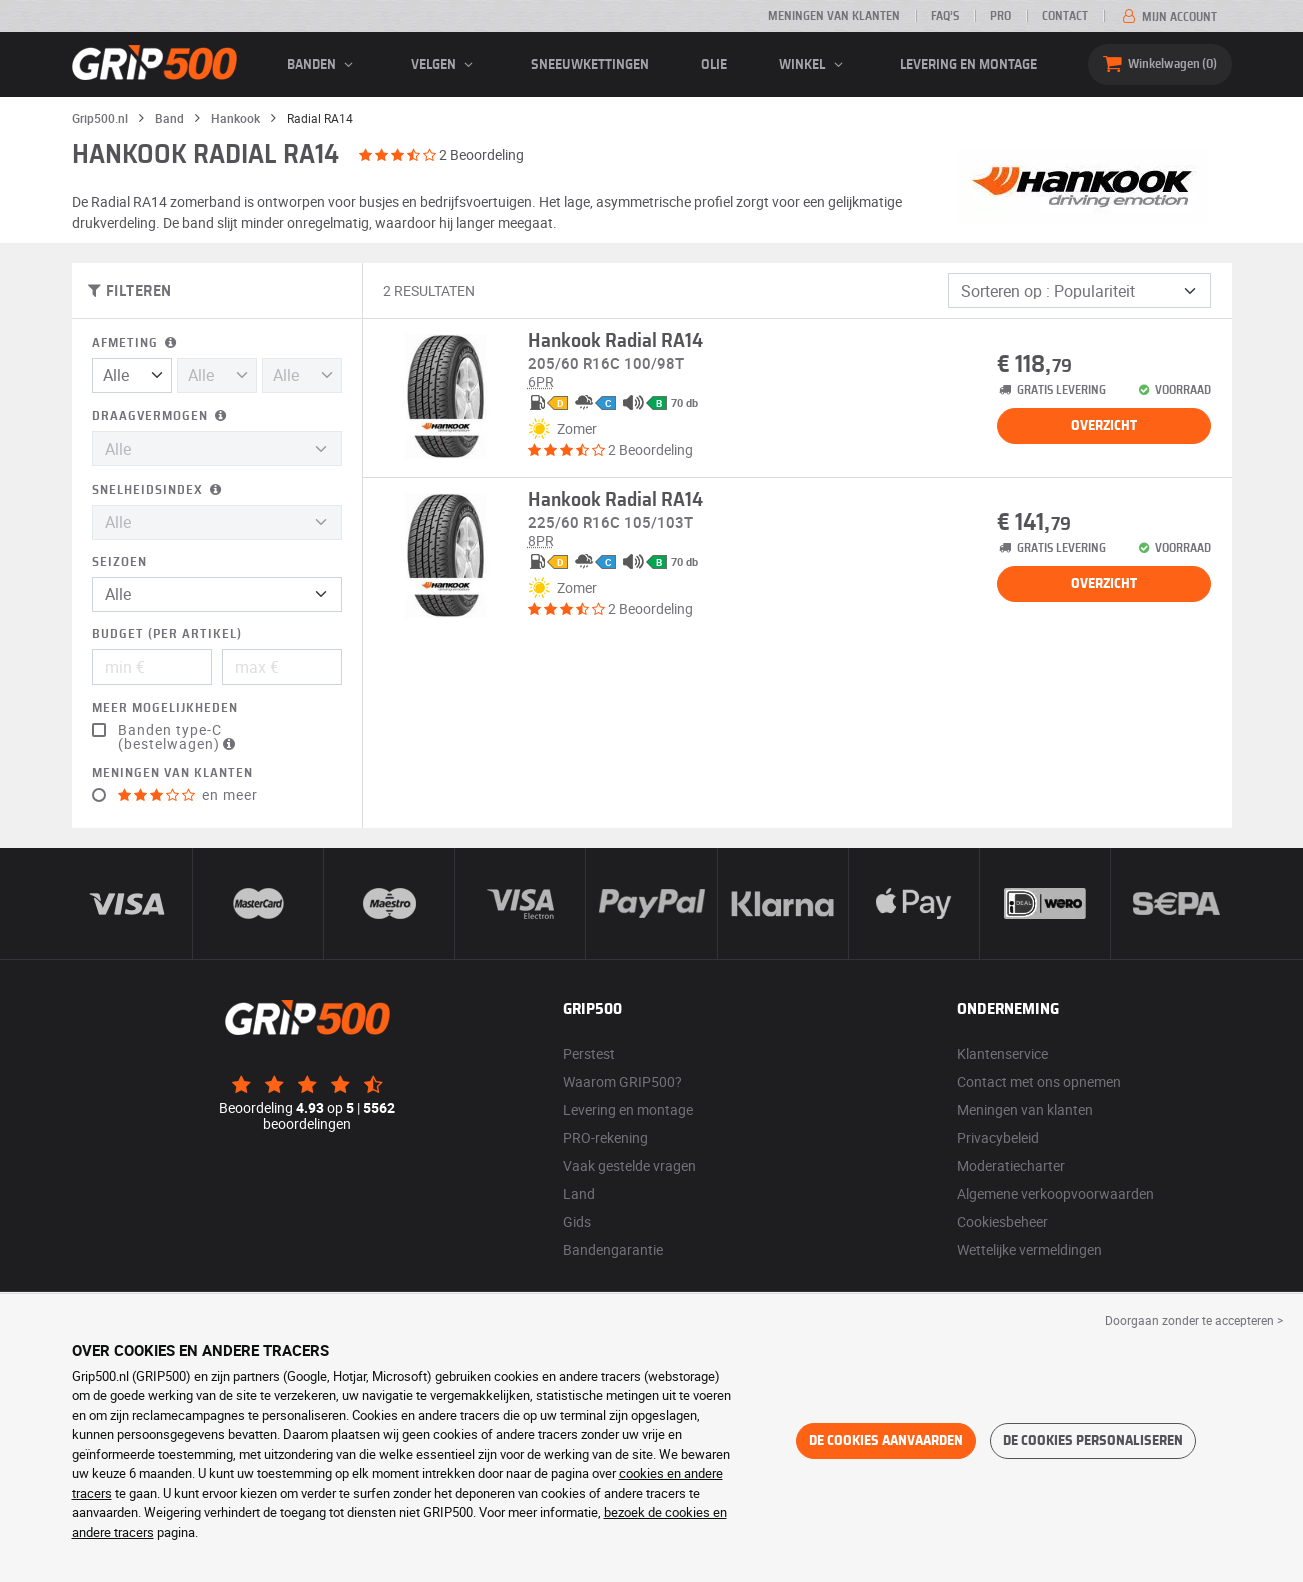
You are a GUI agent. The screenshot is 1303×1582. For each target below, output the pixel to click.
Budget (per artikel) (167, 634)
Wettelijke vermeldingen (1029, 1249)
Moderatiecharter (1011, 1165)
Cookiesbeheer (1002, 1221)
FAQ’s (945, 16)
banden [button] (323, 65)
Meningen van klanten (834, 16)
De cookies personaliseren (1093, 1441)
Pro (1000, 16)
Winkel (813, 65)
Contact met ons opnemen (1039, 1081)
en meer (188, 795)
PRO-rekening (605, 1137)
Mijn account (1168, 17)
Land (579, 1193)
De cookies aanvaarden (886, 1441)
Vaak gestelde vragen (629, 1165)
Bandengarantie (613, 1249)
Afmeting (136, 343)
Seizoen (119, 562)
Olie (714, 65)
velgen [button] (445, 65)
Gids (577, 1221)
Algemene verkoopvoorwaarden (1055, 1193)
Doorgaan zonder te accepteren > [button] (1194, 1320)
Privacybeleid (998, 1137)
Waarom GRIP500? (622, 1081)
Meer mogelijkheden (165, 708)
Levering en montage (968, 65)
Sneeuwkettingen (590, 65)
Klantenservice (1002, 1053)
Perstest (589, 1053)
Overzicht (1104, 426)
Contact (1065, 16)
